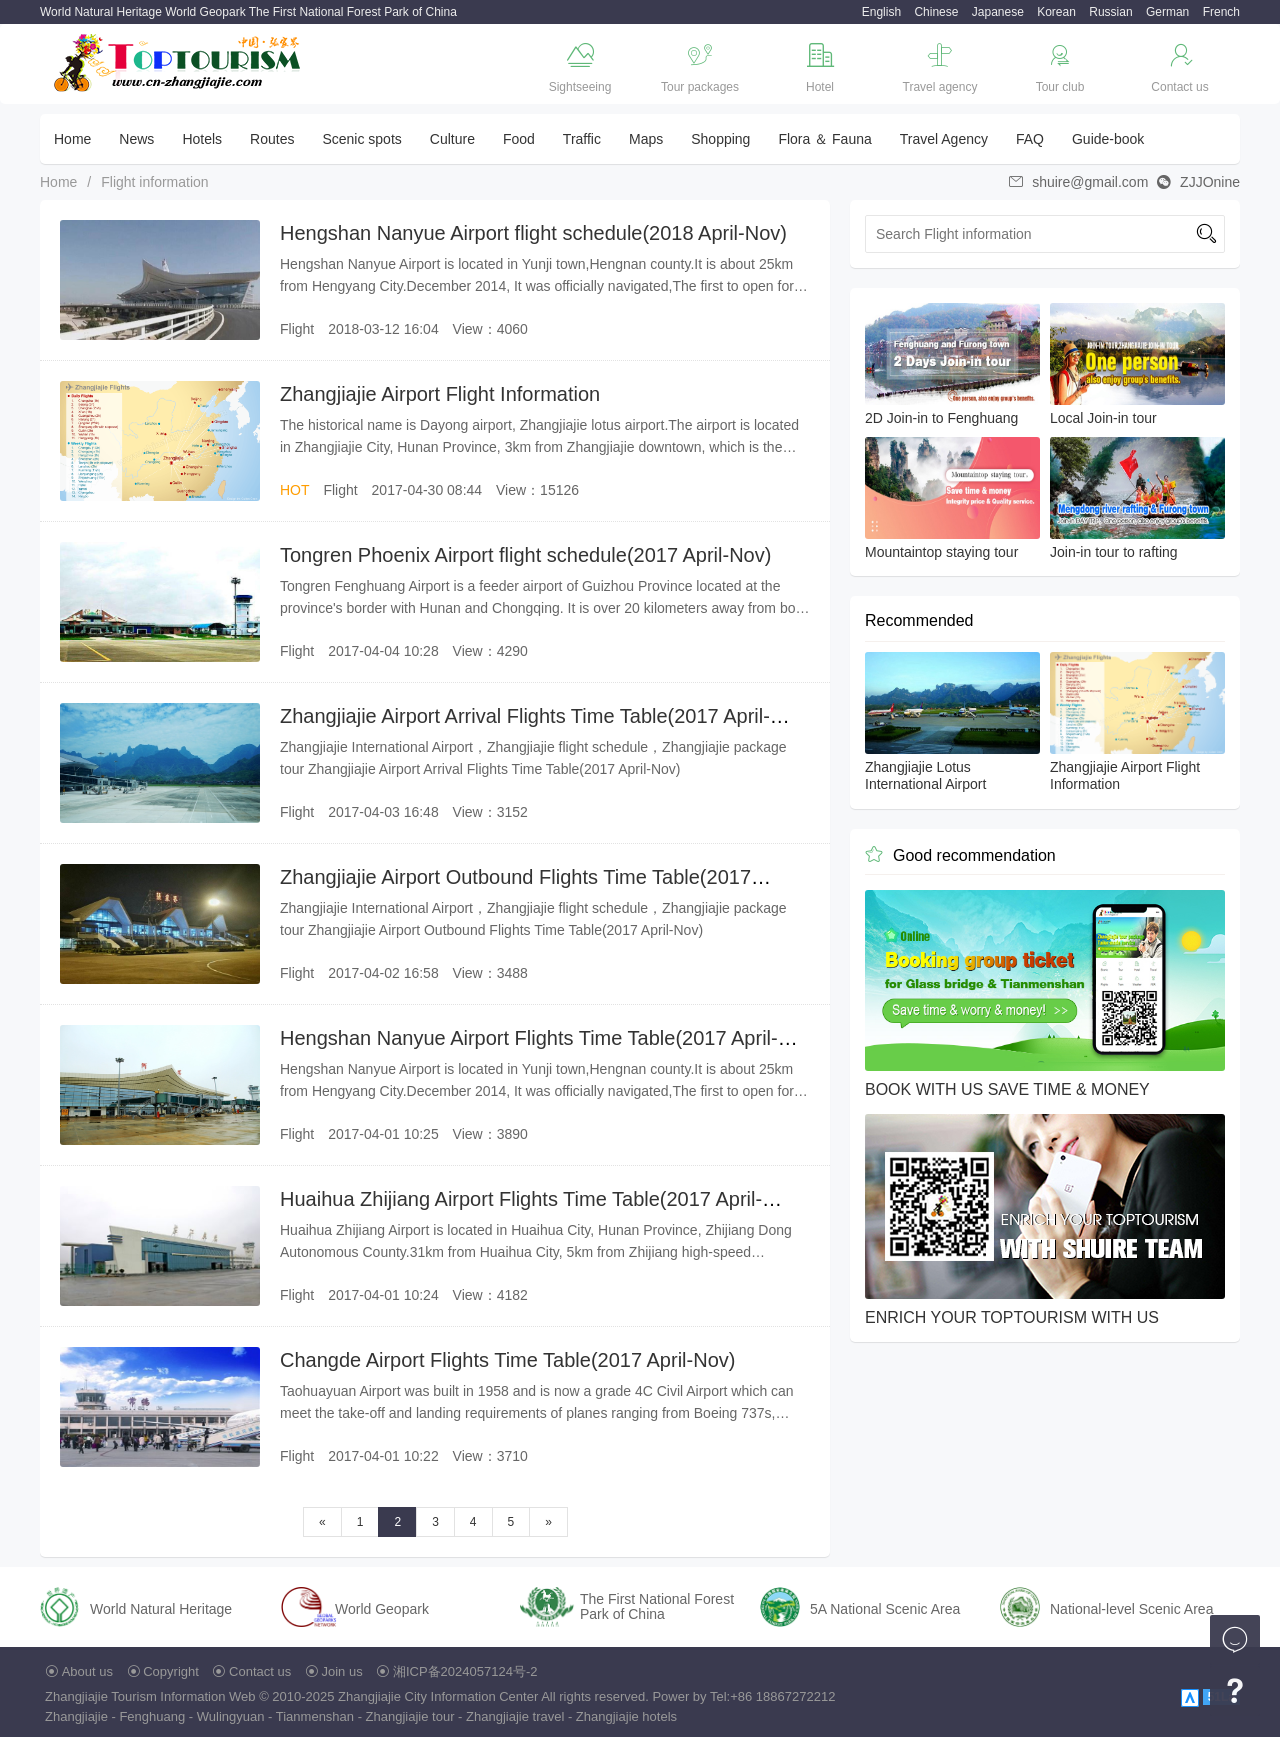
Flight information (154, 182)
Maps (646, 139)
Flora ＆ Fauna (824, 139)
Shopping (720, 139)
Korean (1056, 12)
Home (72, 139)
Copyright (171, 1671)
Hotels (202, 139)
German (1167, 12)
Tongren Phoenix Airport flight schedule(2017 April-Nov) (525, 555)
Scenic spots (361, 139)
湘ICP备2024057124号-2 (465, 1671)
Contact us (260, 1671)
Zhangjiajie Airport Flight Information (440, 394)
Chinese (936, 12)
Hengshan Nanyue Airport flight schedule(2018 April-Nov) (533, 233)
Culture (452, 139)
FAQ (1030, 139)
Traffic (582, 139)
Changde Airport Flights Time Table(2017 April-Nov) (507, 1360)
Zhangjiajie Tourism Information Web (150, 1696)
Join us (342, 1671)
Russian (1110, 12)
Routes (272, 139)
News (136, 139)
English (881, 12)
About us (87, 1671)
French (1221, 12)
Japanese (998, 12)
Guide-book (1108, 139)
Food (519, 139)
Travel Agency (944, 139)
